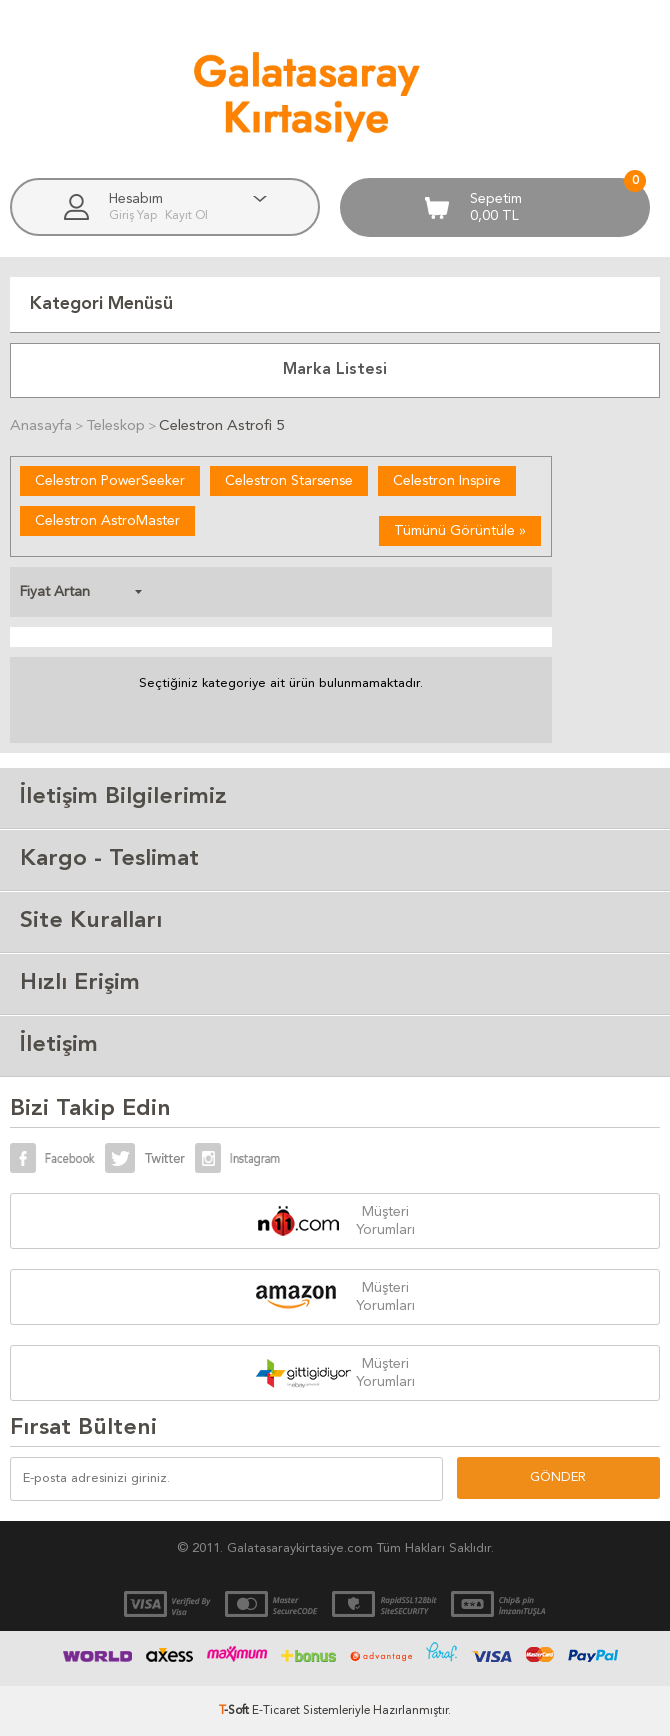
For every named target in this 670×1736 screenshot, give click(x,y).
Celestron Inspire (447, 481)
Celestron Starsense (289, 481)
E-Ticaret (276, 1711)
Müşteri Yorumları (385, 1221)
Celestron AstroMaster (107, 521)
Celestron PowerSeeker (110, 481)
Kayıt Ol (186, 216)
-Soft (235, 1711)
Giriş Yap (134, 216)
